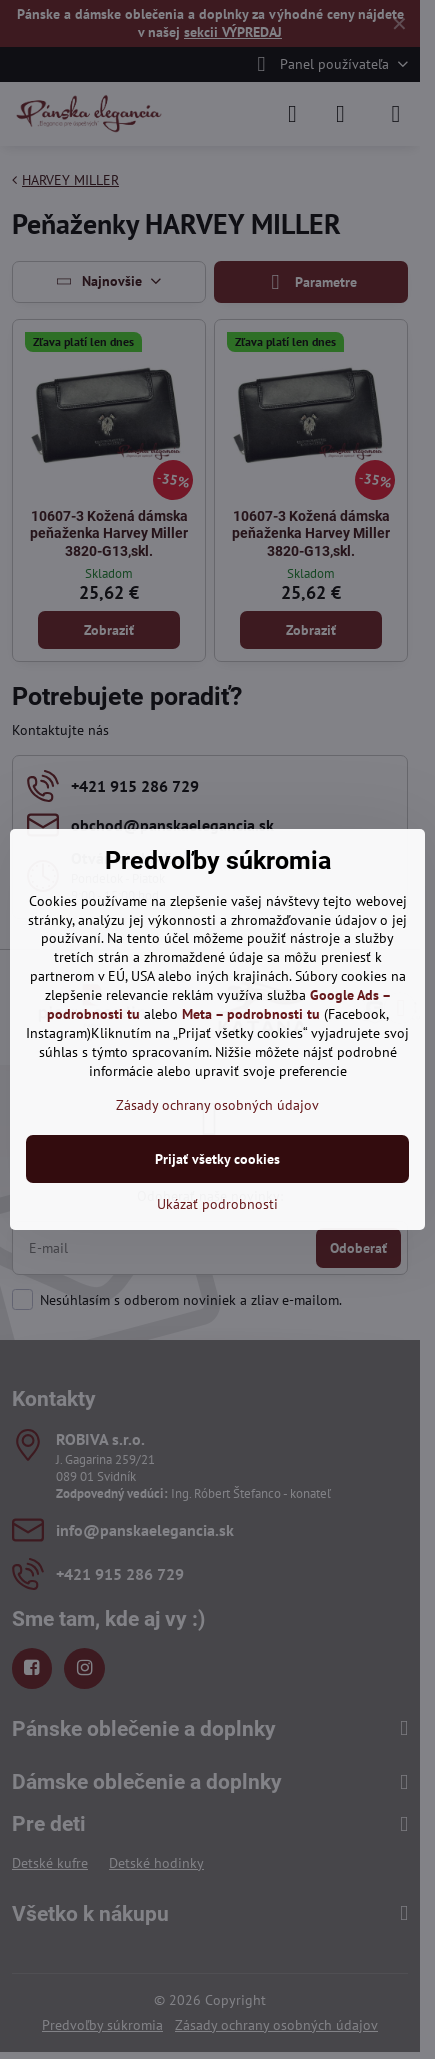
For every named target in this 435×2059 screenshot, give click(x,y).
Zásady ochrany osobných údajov (217, 1105)
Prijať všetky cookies (217, 1159)
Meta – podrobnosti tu (251, 1014)
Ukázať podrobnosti (217, 1204)
